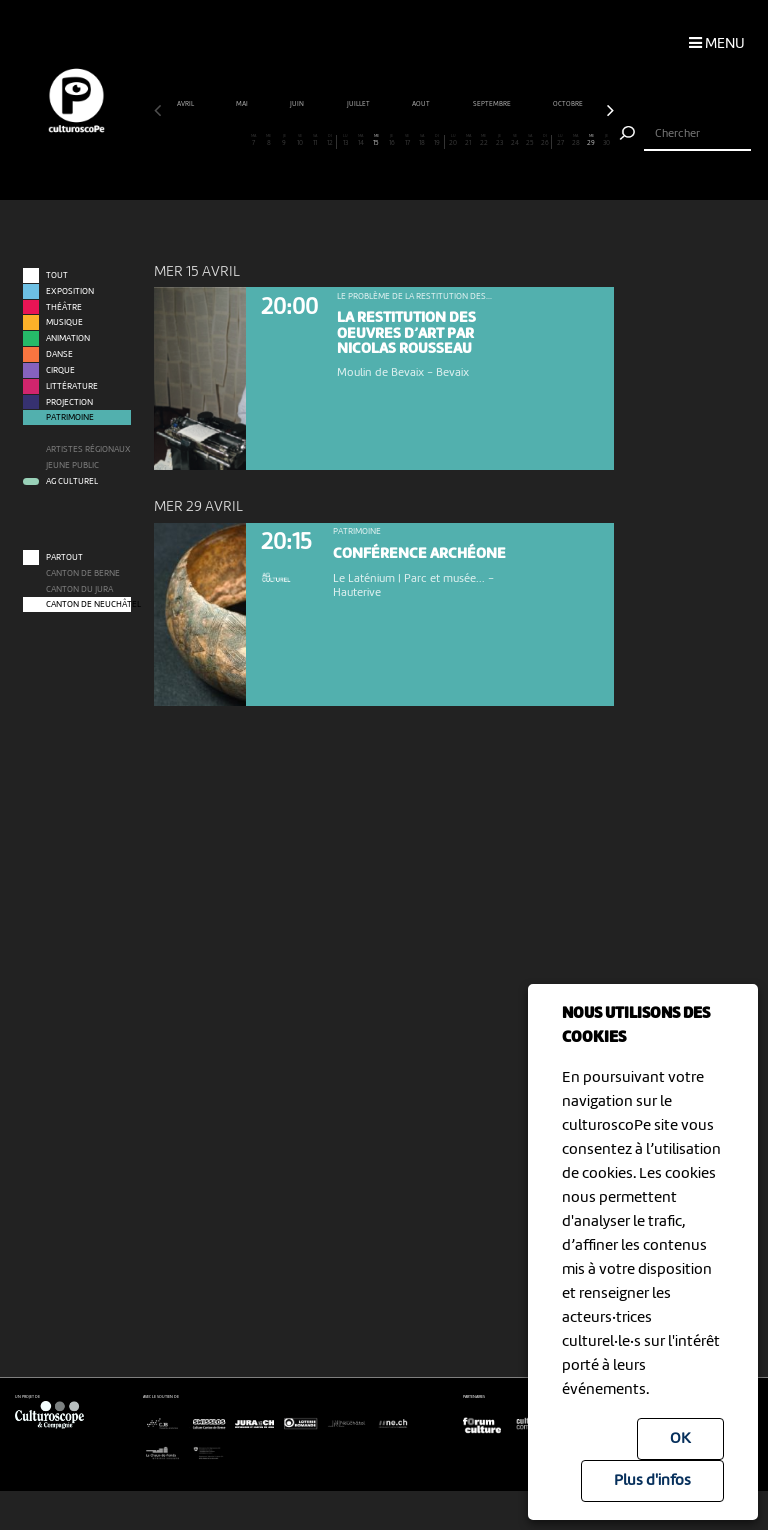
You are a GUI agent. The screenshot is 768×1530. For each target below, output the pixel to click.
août (421, 104)
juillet (359, 104)
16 (392, 141)
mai (242, 104)
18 (422, 141)
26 (544, 141)
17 (407, 141)
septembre (492, 104)
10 (300, 141)
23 (499, 141)
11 (315, 141)
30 (607, 141)
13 (346, 141)
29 (591, 141)
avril (186, 104)
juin (297, 104)
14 (361, 141)
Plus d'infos (652, 1481)
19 (437, 141)
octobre (568, 104)
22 (484, 141)
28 (576, 141)
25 (530, 141)
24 (515, 141)
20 (453, 141)
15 (376, 141)
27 (561, 141)
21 (469, 141)
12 (329, 141)
